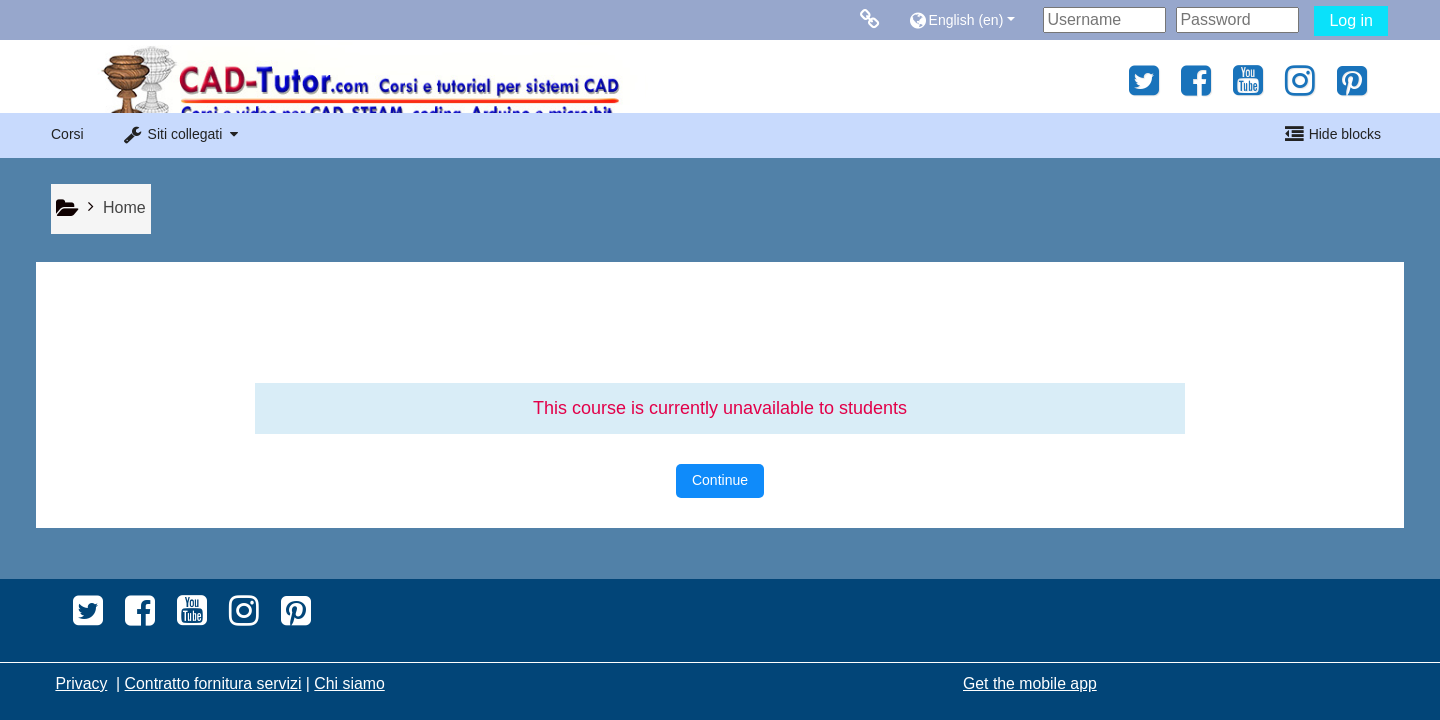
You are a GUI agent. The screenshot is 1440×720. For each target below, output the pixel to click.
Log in (1351, 20)
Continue (720, 480)
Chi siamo (349, 683)
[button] (970, 19)
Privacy (81, 683)
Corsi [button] (67, 134)
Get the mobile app (1030, 683)
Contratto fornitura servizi (213, 683)
